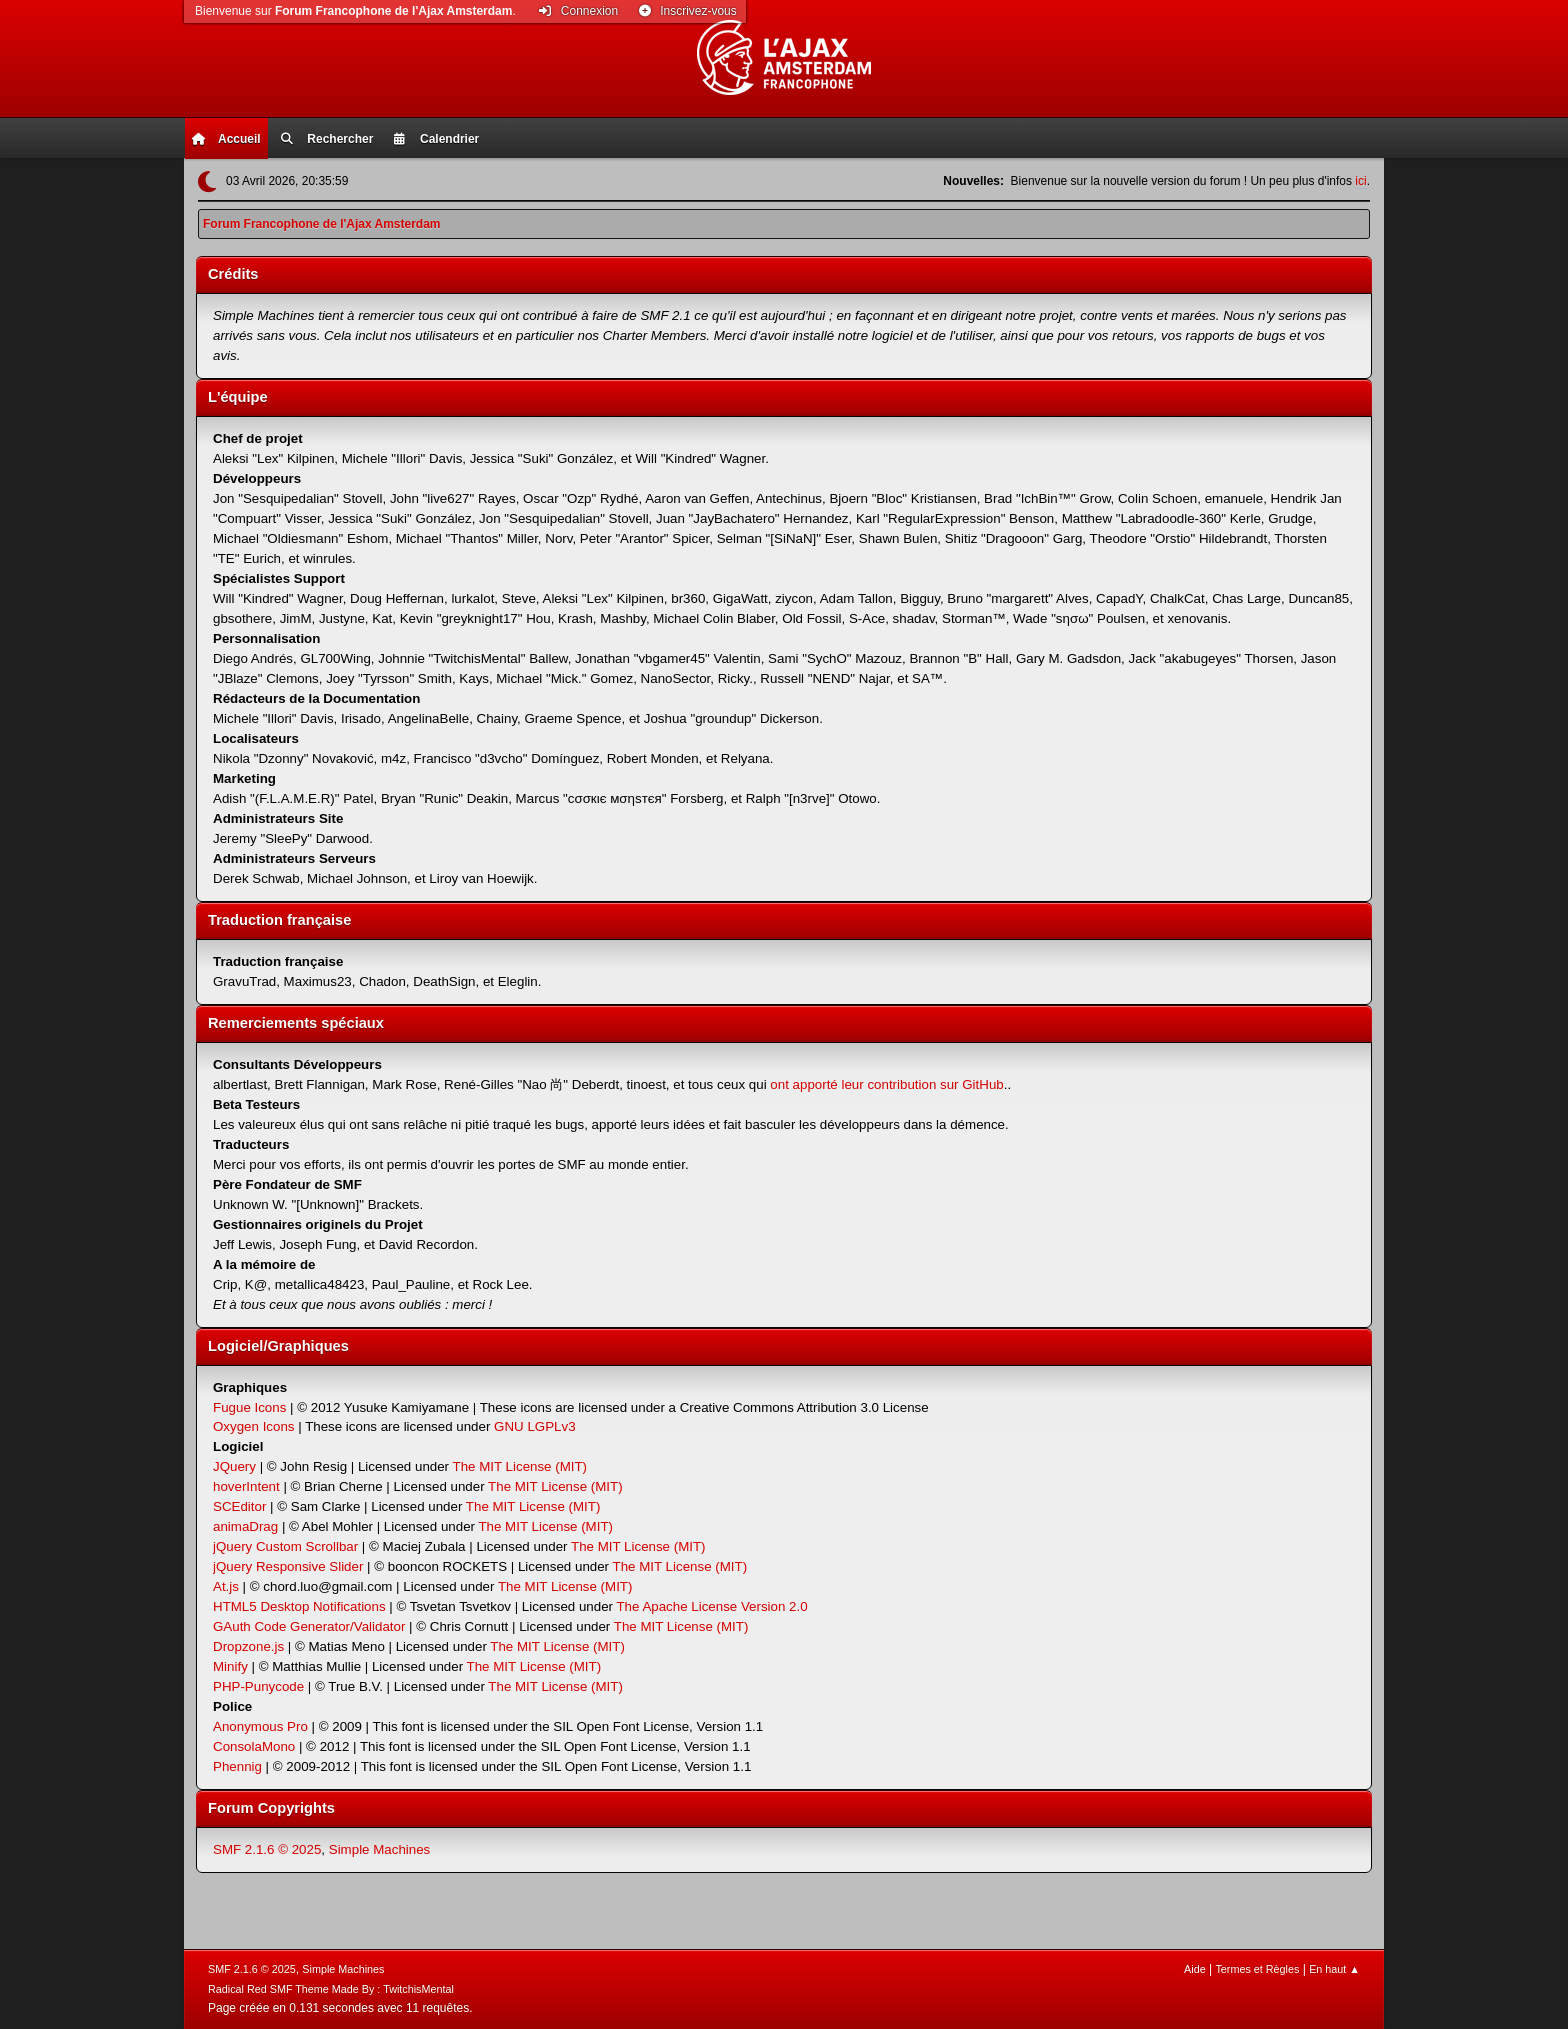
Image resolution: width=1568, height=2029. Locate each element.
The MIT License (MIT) (520, 1466)
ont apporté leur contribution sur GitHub (886, 1084)
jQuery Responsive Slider (288, 1566)
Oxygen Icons (254, 1426)
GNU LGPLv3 (534, 1426)
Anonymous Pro (260, 1726)
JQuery (234, 1466)
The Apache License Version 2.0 (711, 1606)
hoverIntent (246, 1486)
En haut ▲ (1334, 1969)
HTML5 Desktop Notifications (299, 1606)
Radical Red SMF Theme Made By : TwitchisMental (331, 1989)
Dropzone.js (248, 1646)
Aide (1195, 1969)
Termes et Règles (1257, 1969)
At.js (226, 1586)
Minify (230, 1666)
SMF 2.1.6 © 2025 (267, 1849)
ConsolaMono (254, 1746)
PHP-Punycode (258, 1686)
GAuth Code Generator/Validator (309, 1626)
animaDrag (245, 1526)
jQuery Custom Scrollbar (285, 1546)
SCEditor (239, 1506)
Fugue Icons (249, 1407)
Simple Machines (379, 1849)
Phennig (237, 1766)
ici (1360, 181)
